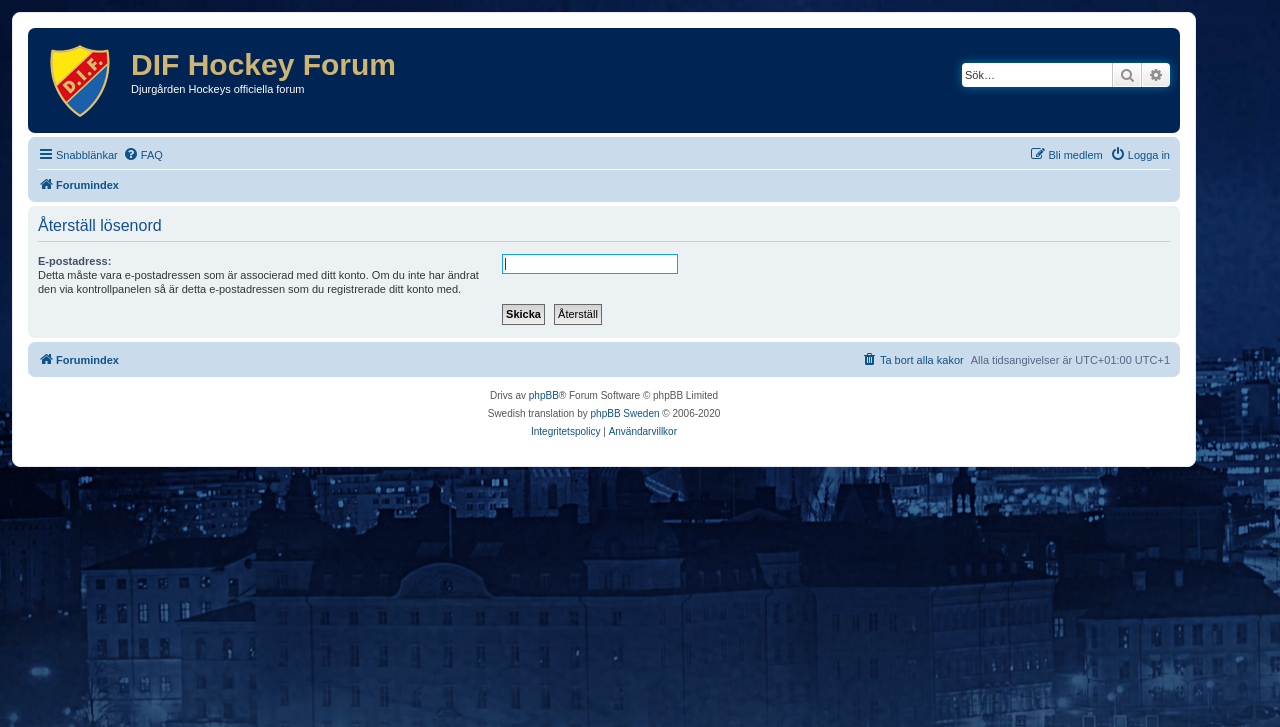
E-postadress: (74, 261)
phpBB (544, 395)
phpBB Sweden (625, 413)
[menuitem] (143, 155)
